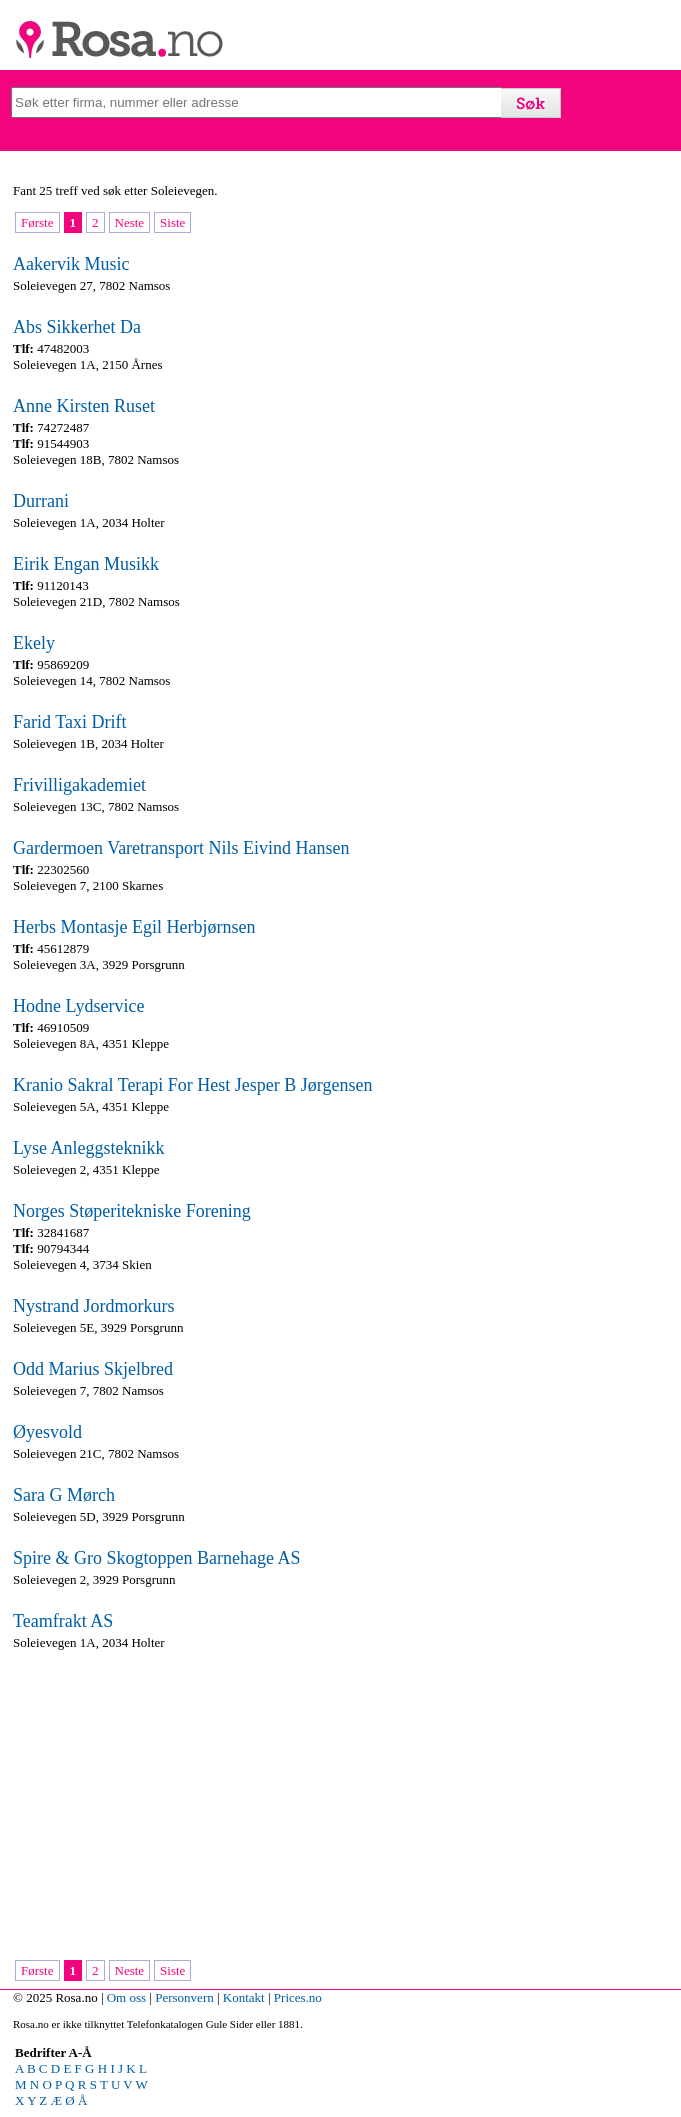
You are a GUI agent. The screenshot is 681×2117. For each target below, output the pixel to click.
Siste (172, 222)
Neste (130, 222)
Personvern (184, 1997)
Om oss (126, 1997)
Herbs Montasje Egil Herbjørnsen (134, 927)
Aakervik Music (71, 264)
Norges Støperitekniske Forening (132, 1211)
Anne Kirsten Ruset (84, 406)
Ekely (34, 643)
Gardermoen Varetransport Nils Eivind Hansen (181, 848)
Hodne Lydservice (78, 1006)
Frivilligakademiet (79, 785)
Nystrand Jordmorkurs (93, 1306)
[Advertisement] (336, 1807)
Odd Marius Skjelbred (93, 1369)
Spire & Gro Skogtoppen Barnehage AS (156, 1558)
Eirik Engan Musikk (86, 564)
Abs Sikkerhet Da (77, 327)
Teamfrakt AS (63, 1621)
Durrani (41, 501)
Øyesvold (47, 1432)
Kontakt (244, 1997)
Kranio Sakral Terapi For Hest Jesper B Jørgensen (193, 1085)
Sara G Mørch (64, 1495)
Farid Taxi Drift (69, 722)
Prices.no (298, 1997)
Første (37, 222)
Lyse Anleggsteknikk (89, 1148)
